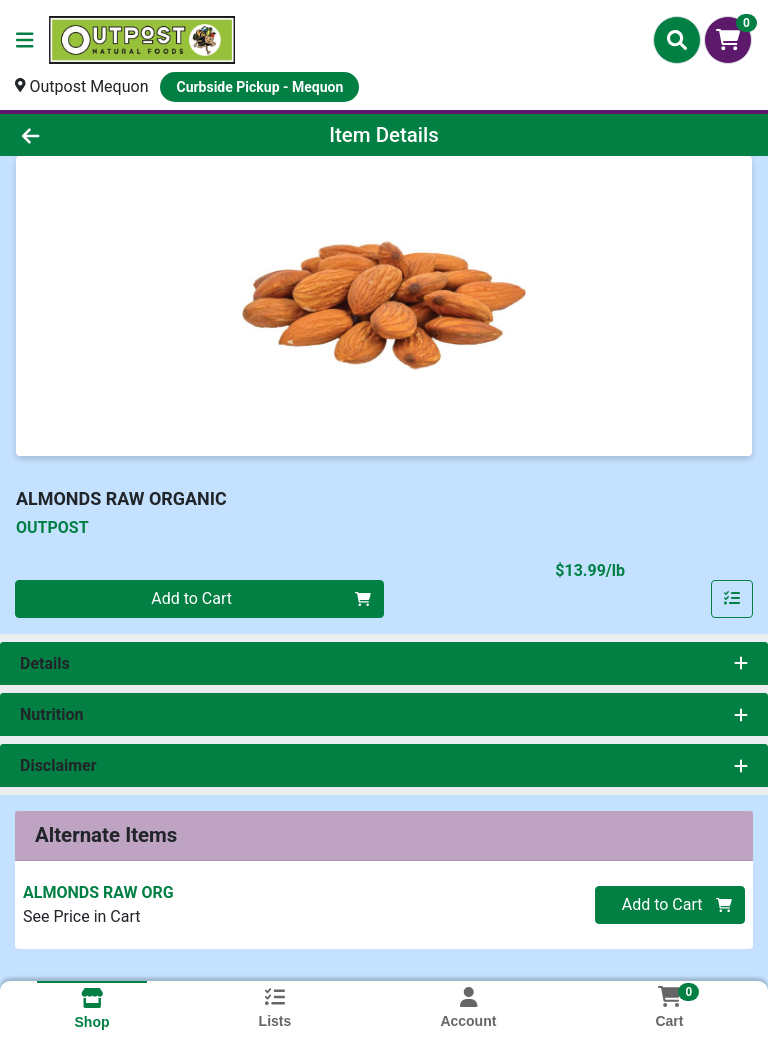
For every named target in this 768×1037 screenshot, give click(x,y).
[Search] (677, 40)
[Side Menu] (25, 40)
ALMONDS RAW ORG (98, 892)
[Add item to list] (732, 599)
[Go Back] (108, 135)
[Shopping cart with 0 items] (728, 40)
